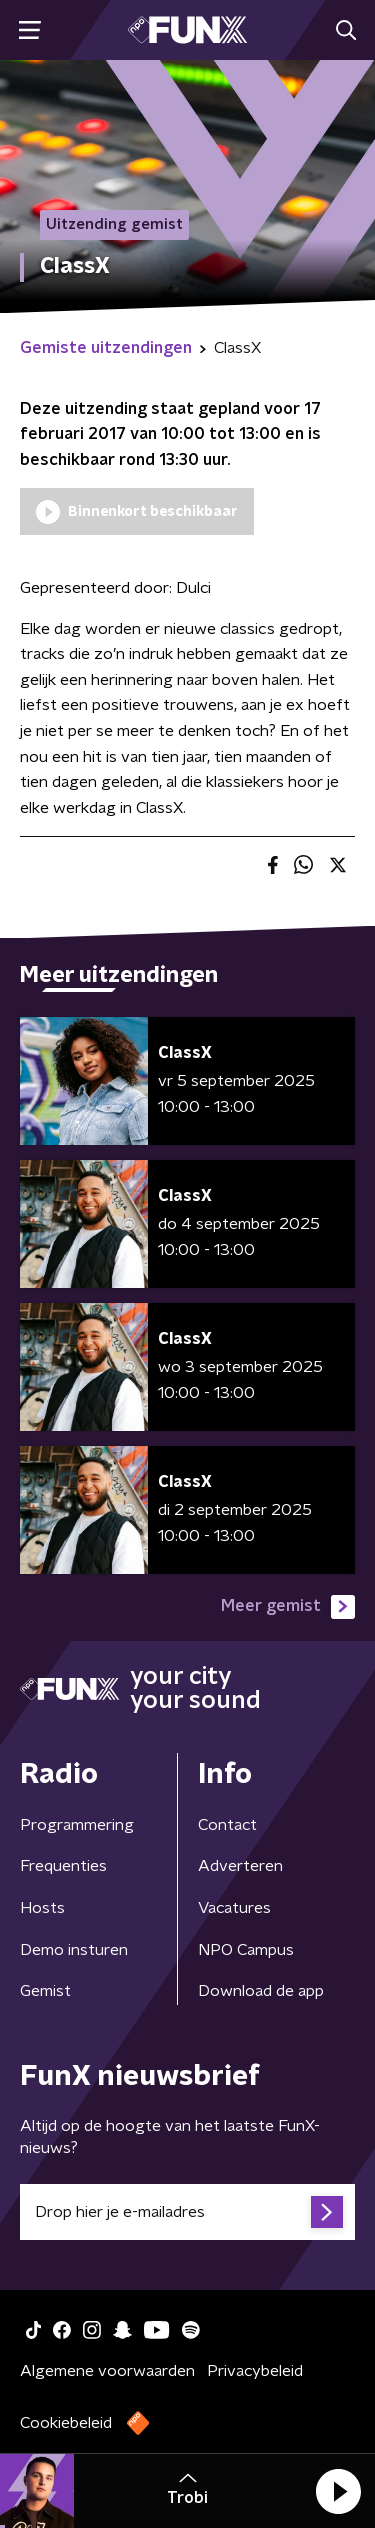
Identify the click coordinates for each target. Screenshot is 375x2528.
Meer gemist (288, 1607)
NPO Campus (246, 1950)
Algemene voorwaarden (107, 2371)
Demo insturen (74, 1950)
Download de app (261, 1991)
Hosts (42, 1908)
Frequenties (63, 1866)
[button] (338, 2491)
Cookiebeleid (66, 2423)
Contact (227, 1825)
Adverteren (240, 1866)
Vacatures (234, 1908)
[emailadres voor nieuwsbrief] (187, 2212)
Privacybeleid (255, 2371)
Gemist (45, 1991)
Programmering (77, 1825)
